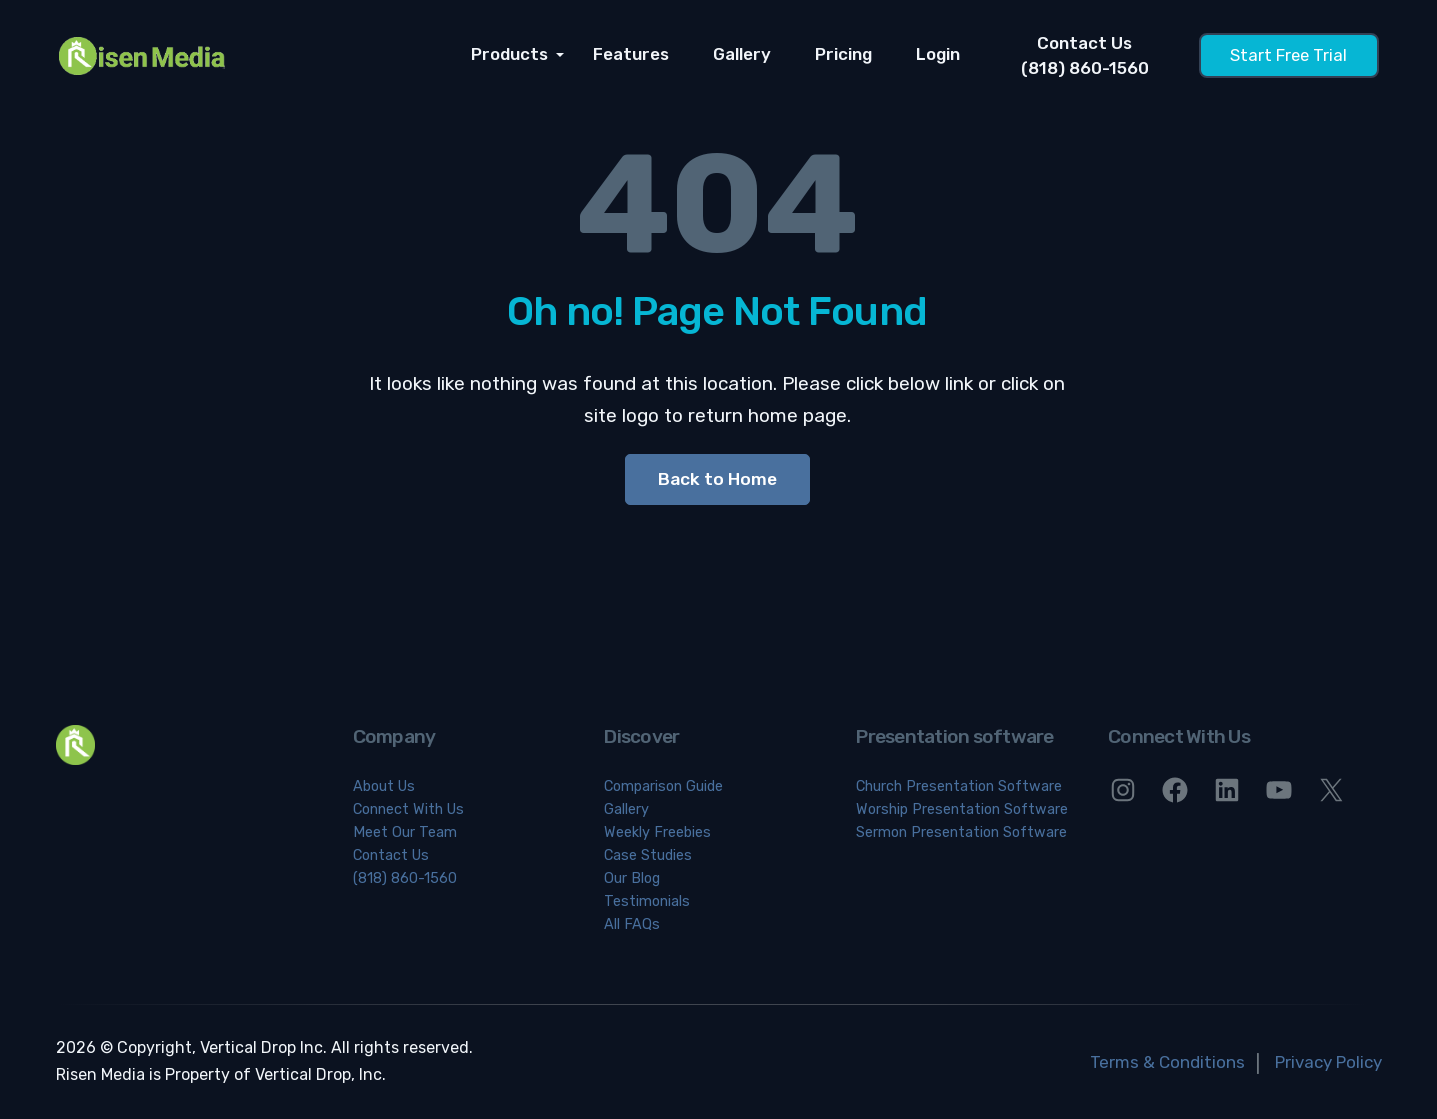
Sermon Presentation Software (961, 832)
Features (631, 55)
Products (512, 55)
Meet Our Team (405, 832)
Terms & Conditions (1167, 1062)
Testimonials (647, 901)
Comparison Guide (663, 786)
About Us (384, 786)
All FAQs (632, 924)
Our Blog (632, 878)
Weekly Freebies (657, 832)
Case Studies (648, 855)
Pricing (843, 55)
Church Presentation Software (959, 786)
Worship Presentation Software (962, 809)
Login (938, 55)
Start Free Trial (1288, 55)
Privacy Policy (1328, 1062)
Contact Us (391, 855)
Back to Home (717, 479)
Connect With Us (408, 809)
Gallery (742, 55)
